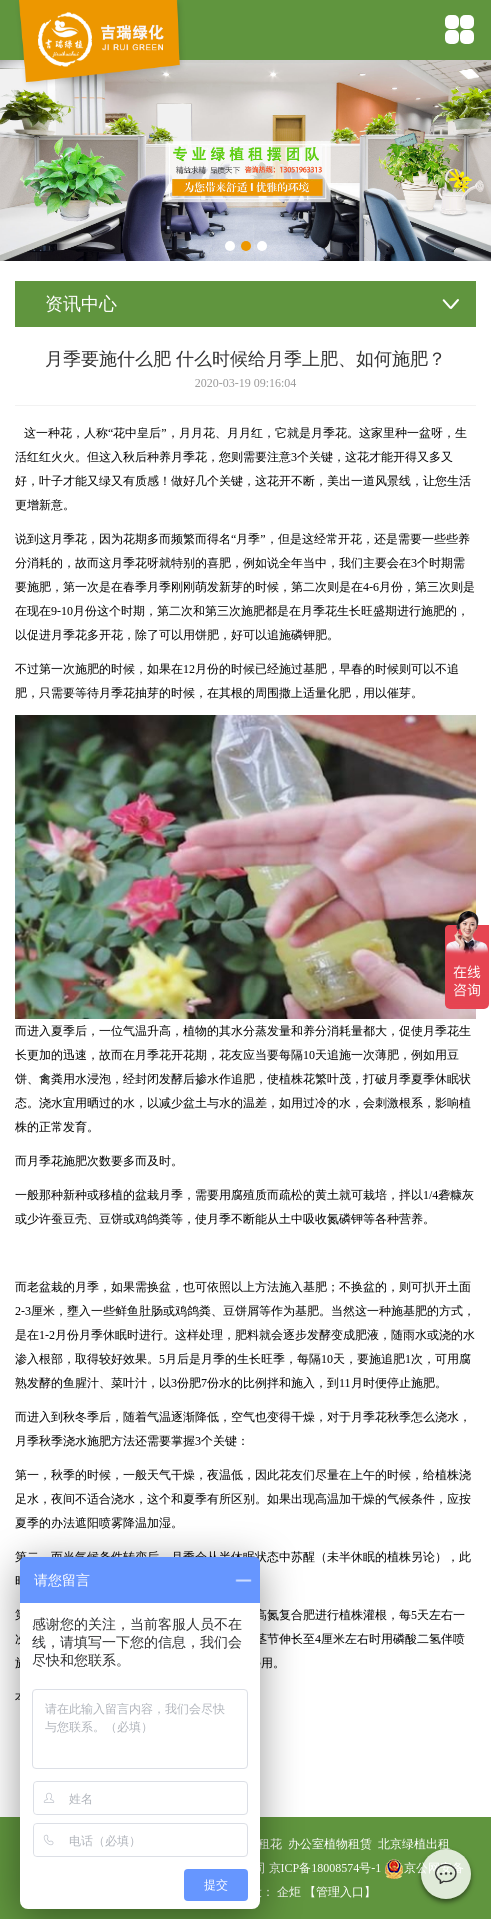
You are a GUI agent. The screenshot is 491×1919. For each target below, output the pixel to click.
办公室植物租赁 (330, 1844)
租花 (270, 1844)
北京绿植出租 (414, 1844)
